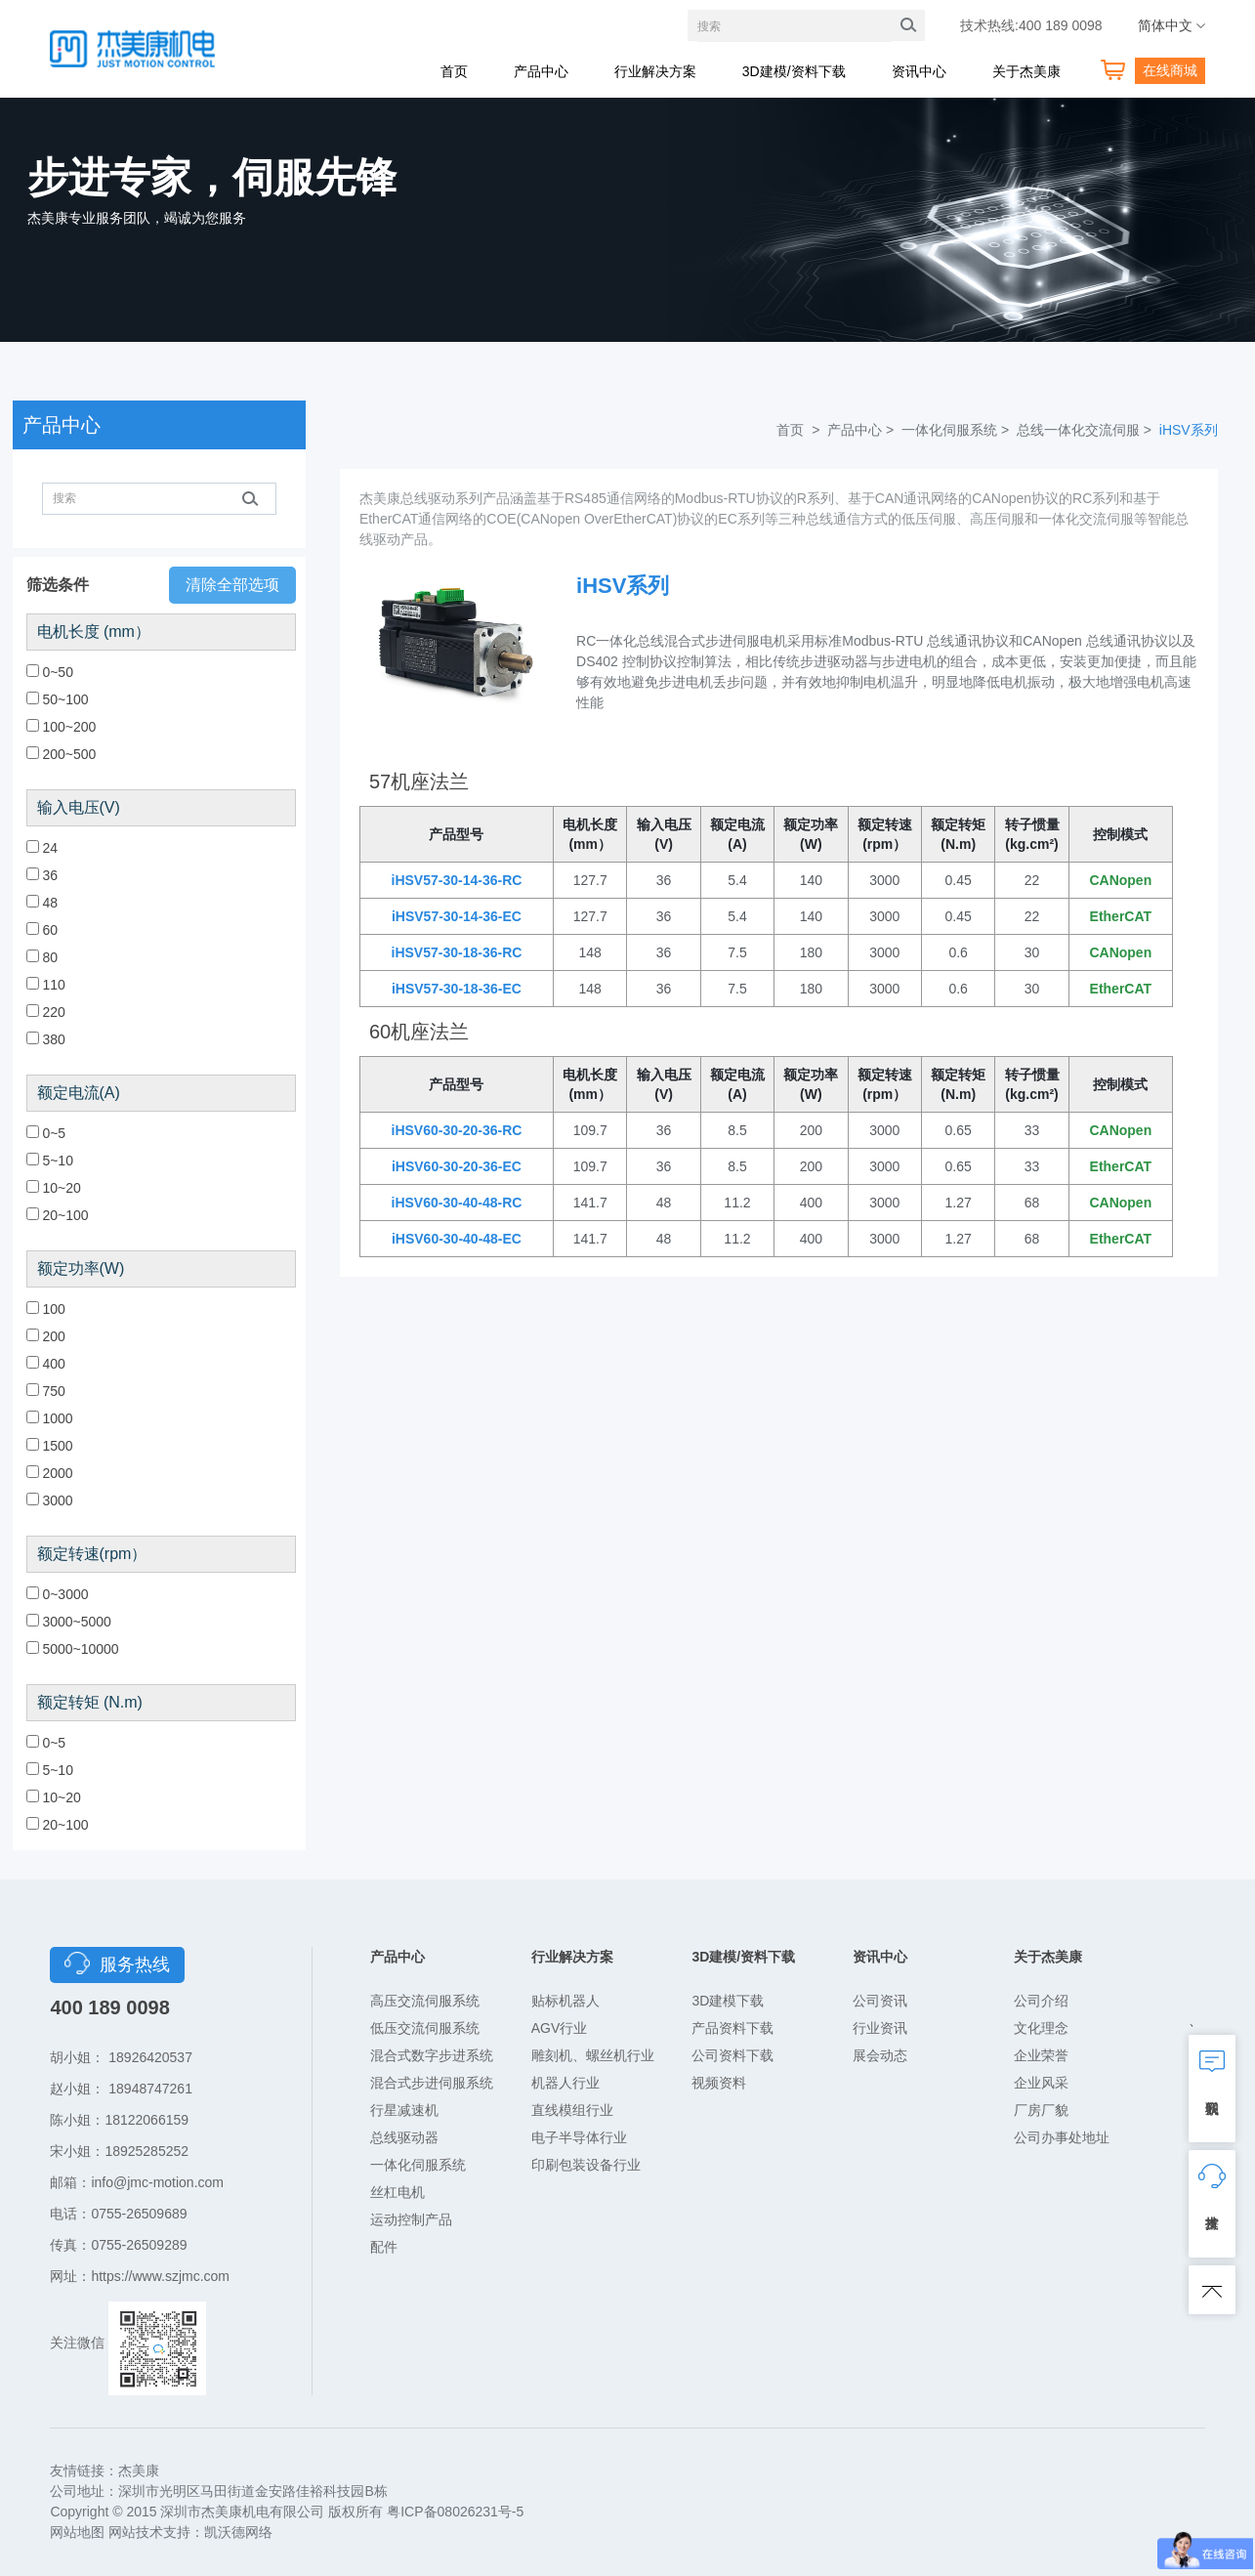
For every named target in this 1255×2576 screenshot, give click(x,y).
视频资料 (718, 2082)
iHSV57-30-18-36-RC (457, 952)
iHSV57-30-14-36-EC (457, 916)
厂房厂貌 (1041, 2110)
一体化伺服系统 (418, 2165)
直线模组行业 (572, 2110)
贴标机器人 (565, 2000)
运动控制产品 (411, 2219)
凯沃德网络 (238, 2532)
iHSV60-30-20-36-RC (457, 1130)
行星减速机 (404, 2110)
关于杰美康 (1026, 71)
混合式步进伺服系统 (431, 2082)
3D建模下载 (727, 2000)
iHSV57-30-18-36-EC (457, 988)
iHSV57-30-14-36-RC (457, 880)
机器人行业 (565, 2082)
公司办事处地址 (1061, 2137)
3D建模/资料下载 (794, 71)
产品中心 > (862, 430)
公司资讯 (880, 2000)
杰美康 (138, 2470)
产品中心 (541, 71)
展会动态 (880, 2055)
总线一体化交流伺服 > (1086, 430)
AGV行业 (559, 2028)
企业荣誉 (1041, 2055)
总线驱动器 (404, 2137)
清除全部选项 (232, 584)
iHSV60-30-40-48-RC (457, 1202)
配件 (383, 2247)
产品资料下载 (732, 2028)
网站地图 (77, 2532)
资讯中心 (919, 71)
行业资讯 (880, 2028)
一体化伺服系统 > (957, 430)
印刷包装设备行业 (586, 2165)
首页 (454, 71)
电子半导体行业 (579, 2137)
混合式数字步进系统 (431, 2055)
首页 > (799, 430)
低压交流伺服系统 (425, 2028)
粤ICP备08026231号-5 (455, 2511)
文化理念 (1041, 2028)
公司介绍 (1041, 2000)
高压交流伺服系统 (425, 2000)
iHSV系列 (1188, 430)
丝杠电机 (397, 2192)
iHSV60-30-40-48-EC (457, 1238)
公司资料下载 (732, 2055)
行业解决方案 (655, 71)
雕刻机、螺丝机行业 (592, 2055)
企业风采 (1041, 2082)
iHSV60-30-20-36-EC (457, 1166)
